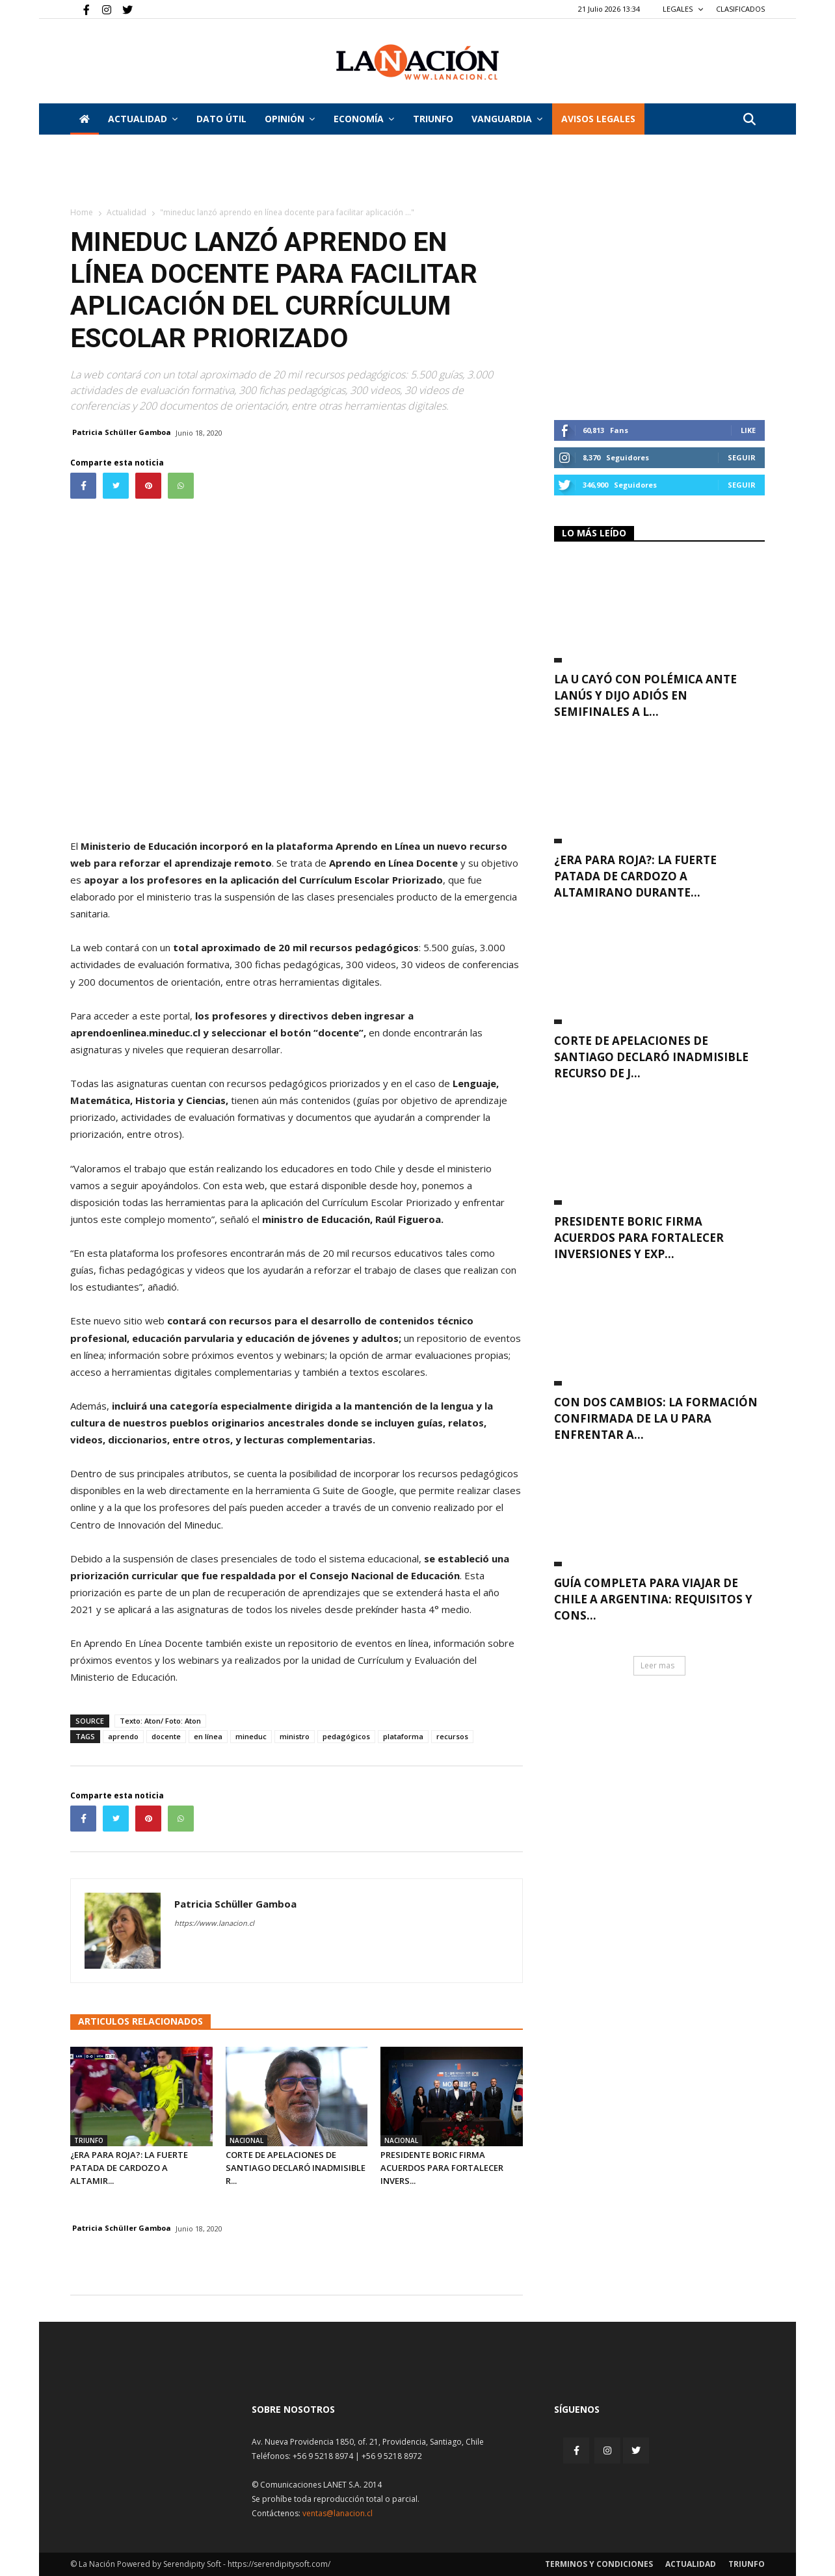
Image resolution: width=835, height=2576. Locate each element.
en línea (208, 1736)
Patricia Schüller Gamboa (121, 432)
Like (748, 430)
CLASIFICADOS (740, 9)
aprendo (123, 1736)
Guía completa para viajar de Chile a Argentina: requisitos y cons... (653, 1599)
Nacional (246, 2140)
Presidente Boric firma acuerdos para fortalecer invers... (441, 2168)
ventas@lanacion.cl (337, 2513)
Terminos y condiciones (599, 2563)
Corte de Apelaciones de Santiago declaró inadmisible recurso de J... (651, 1057)
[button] (749, 120)
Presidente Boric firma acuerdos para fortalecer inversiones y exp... (639, 1237)
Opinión (290, 118)
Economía (364, 118)
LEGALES (683, 9)
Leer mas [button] (657, 1665)
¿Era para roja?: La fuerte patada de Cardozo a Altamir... (129, 2168)
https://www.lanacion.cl (214, 1923)
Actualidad (143, 118)
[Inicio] (84, 119)
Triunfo (433, 118)
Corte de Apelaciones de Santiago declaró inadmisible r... (295, 2168)
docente (166, 1736)
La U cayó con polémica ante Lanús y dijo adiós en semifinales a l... (645, 695)
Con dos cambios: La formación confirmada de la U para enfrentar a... (656, 1418)
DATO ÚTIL (221, 118)
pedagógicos (346, 1736)
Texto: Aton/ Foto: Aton (160, 1721)
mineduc (251, 1736)
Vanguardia (506, 118)
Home (81, 212)
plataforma (403, 1736)
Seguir (742, 457)
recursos (452, 1736)
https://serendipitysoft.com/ (279, 2563)
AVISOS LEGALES (598, 118)
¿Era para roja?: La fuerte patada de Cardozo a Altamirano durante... (635, 876)
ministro (295, 1736)
